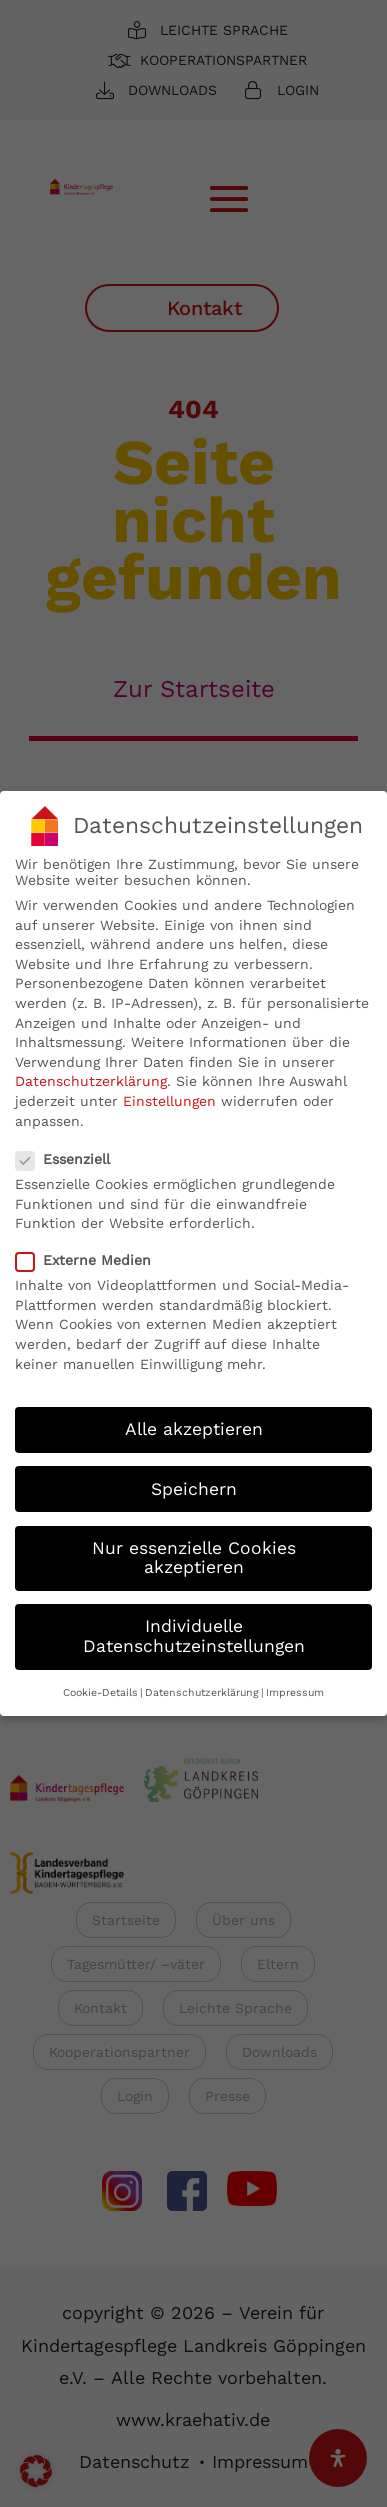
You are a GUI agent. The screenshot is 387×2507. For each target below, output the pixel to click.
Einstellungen (169, 1094)
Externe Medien (91, 1253)
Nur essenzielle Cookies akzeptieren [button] (194, 1550)
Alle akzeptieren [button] (194, 1422)
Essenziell (71, 1152)
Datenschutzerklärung (91, 1074)
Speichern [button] (194, 1481)
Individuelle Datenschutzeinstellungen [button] (194, 1629)
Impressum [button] (295, 1685)
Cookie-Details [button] (100, 1685)
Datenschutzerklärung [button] (202, 1685)
